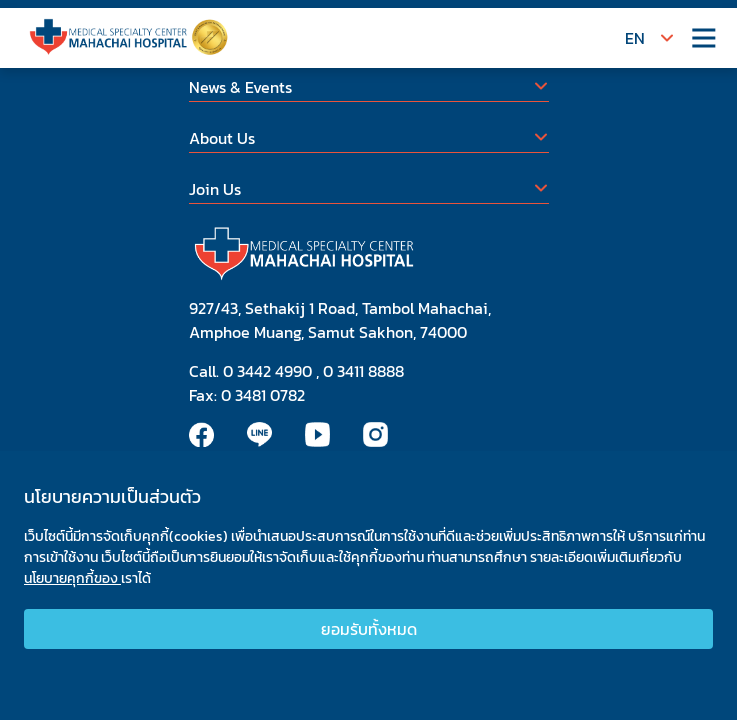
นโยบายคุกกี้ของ (72, 583)
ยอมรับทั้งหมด (369, 634)
